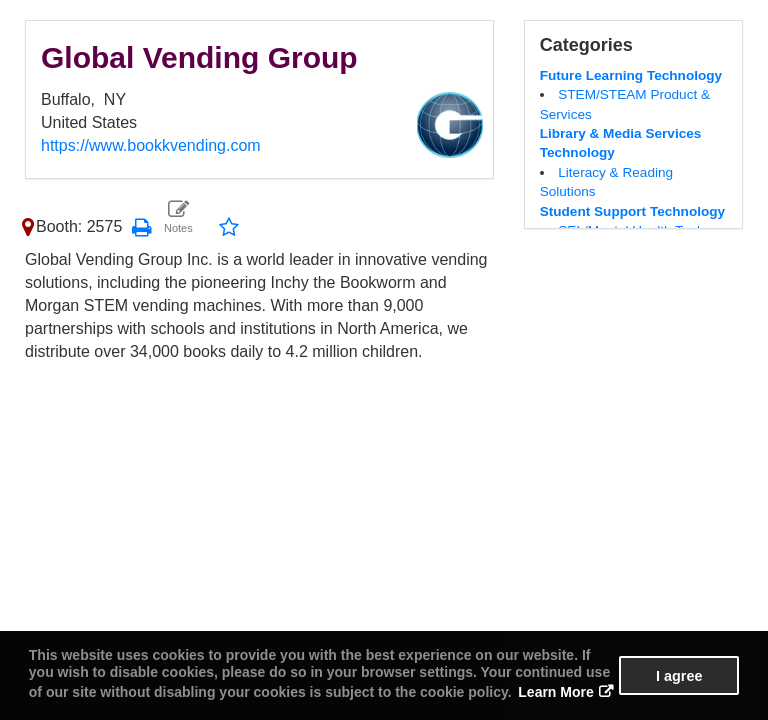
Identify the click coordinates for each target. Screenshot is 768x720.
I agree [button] (679, 676)
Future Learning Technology (631, 75)
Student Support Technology (633, 211)
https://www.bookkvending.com (151, 145)
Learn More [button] (555, 692)
